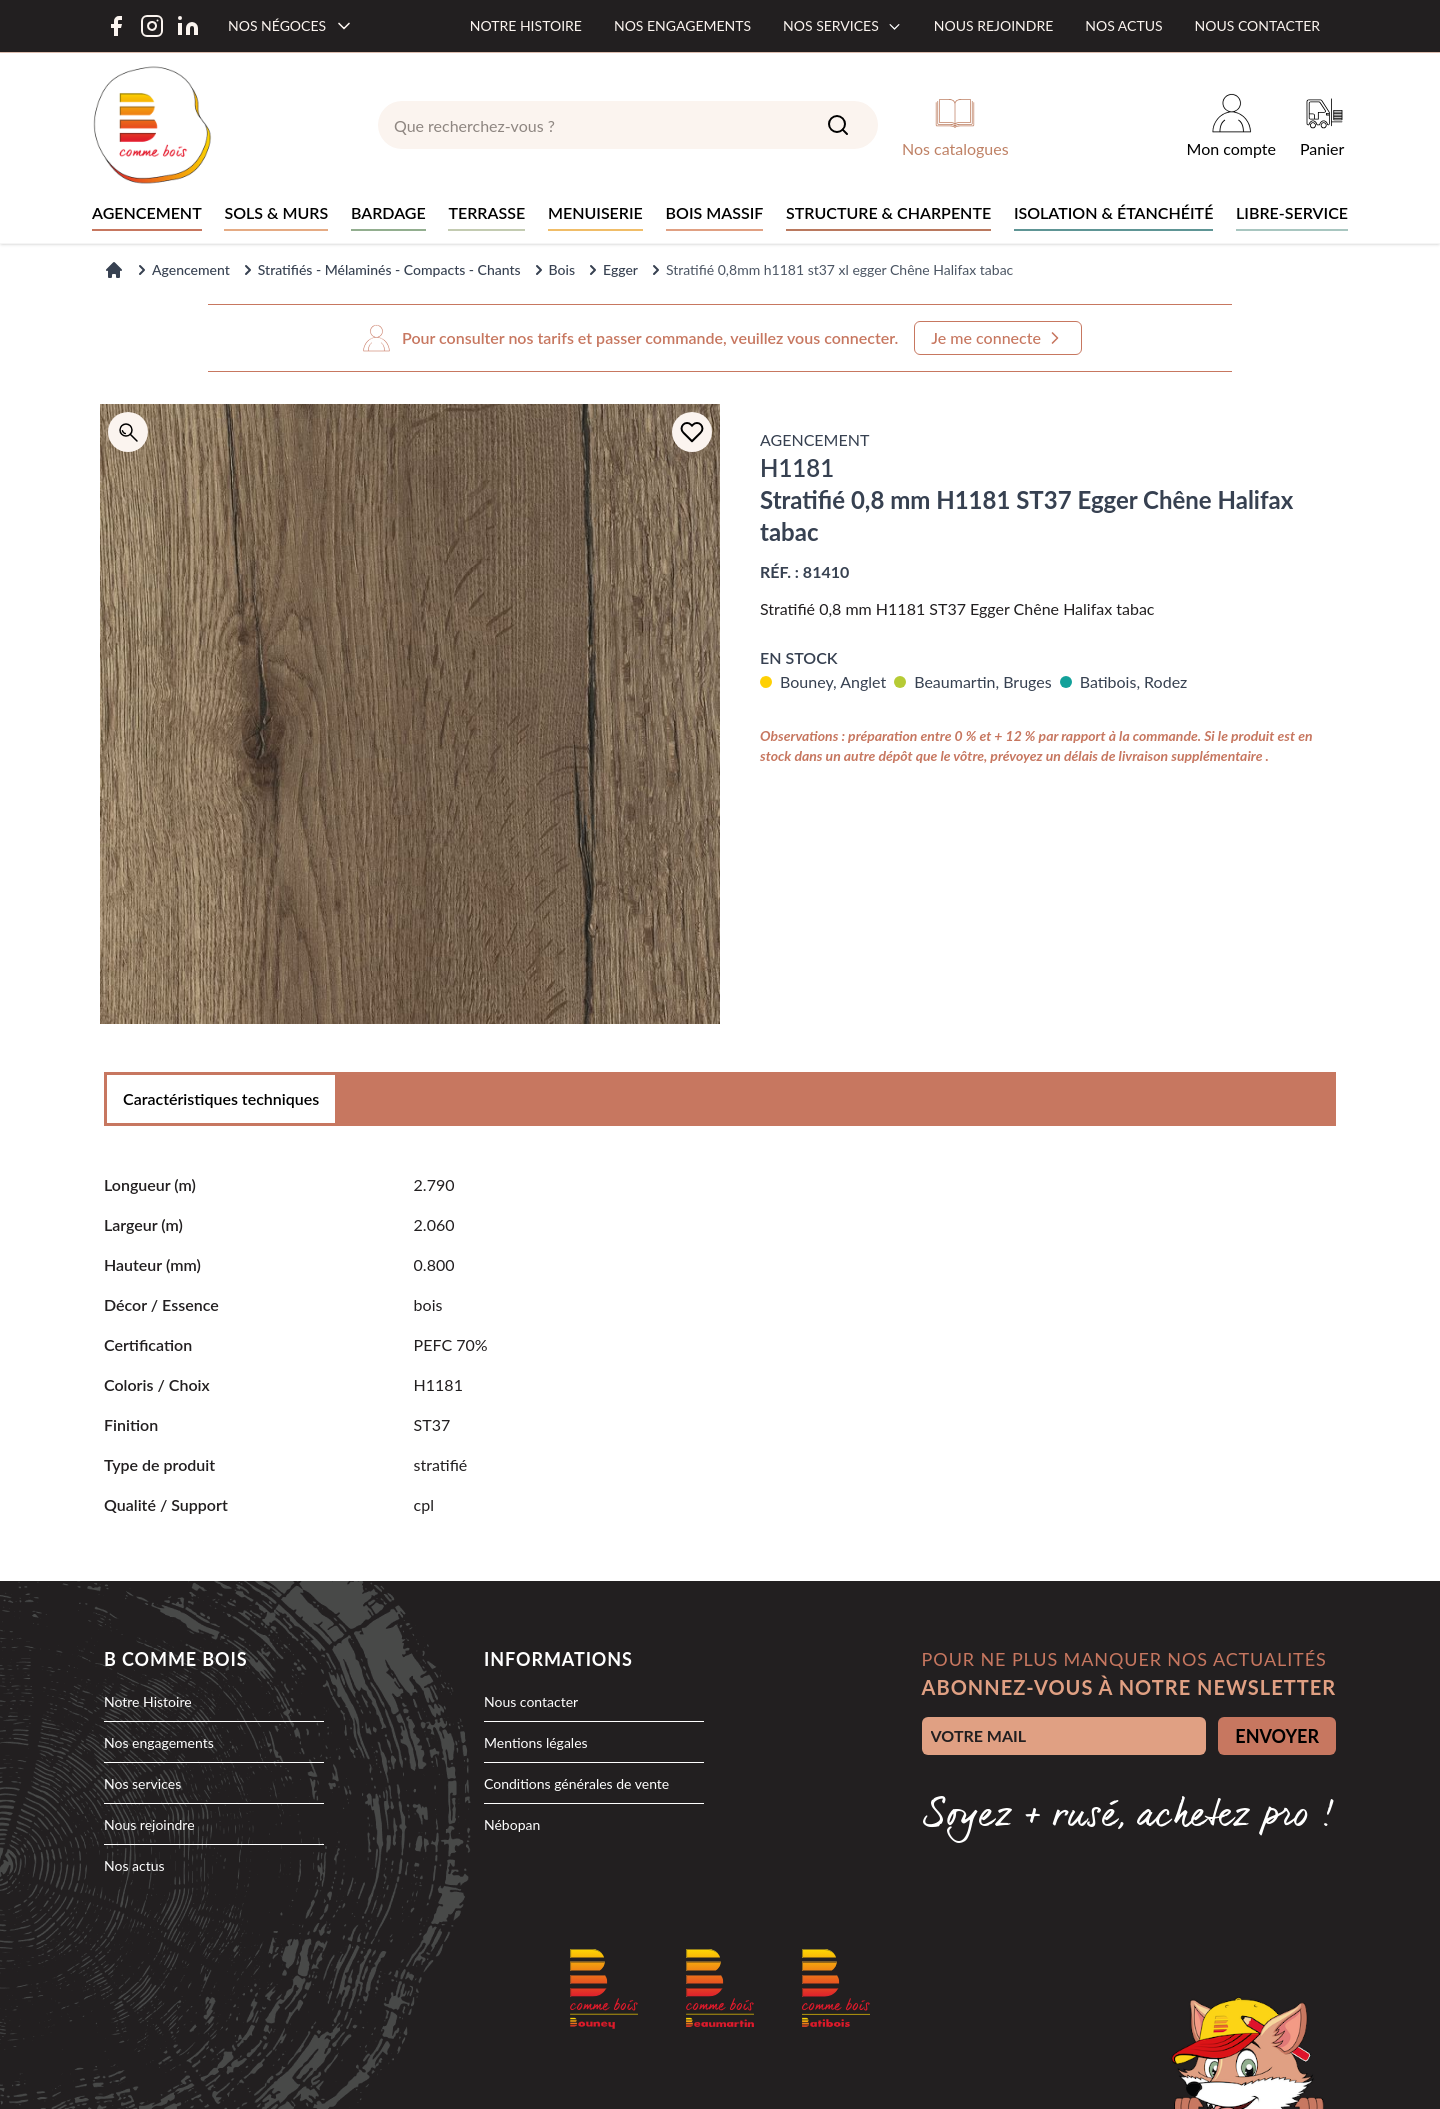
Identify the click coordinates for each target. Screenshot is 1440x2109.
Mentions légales (536, 1742)
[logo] (152, 125)
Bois (562, 269)
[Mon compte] (1231, 125)
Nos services (842, 25)
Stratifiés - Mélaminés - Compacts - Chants (389, 269)
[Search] (838, 125)
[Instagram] (152, 26)
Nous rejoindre (993, 25)
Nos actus (1123, 25)
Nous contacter (1257, 25)
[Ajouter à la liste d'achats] (692, 432)
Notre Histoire (148, 1701)
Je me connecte (998, 338)
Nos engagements (682, 25)
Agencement (191, 269)
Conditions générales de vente (576, 1783)
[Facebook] (116, 26)
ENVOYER (1277, 1736)
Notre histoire (526, 25)
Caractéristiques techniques (221, 1098)
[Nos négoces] (291, 26)
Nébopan (512, 1824)
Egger (620, 269)
